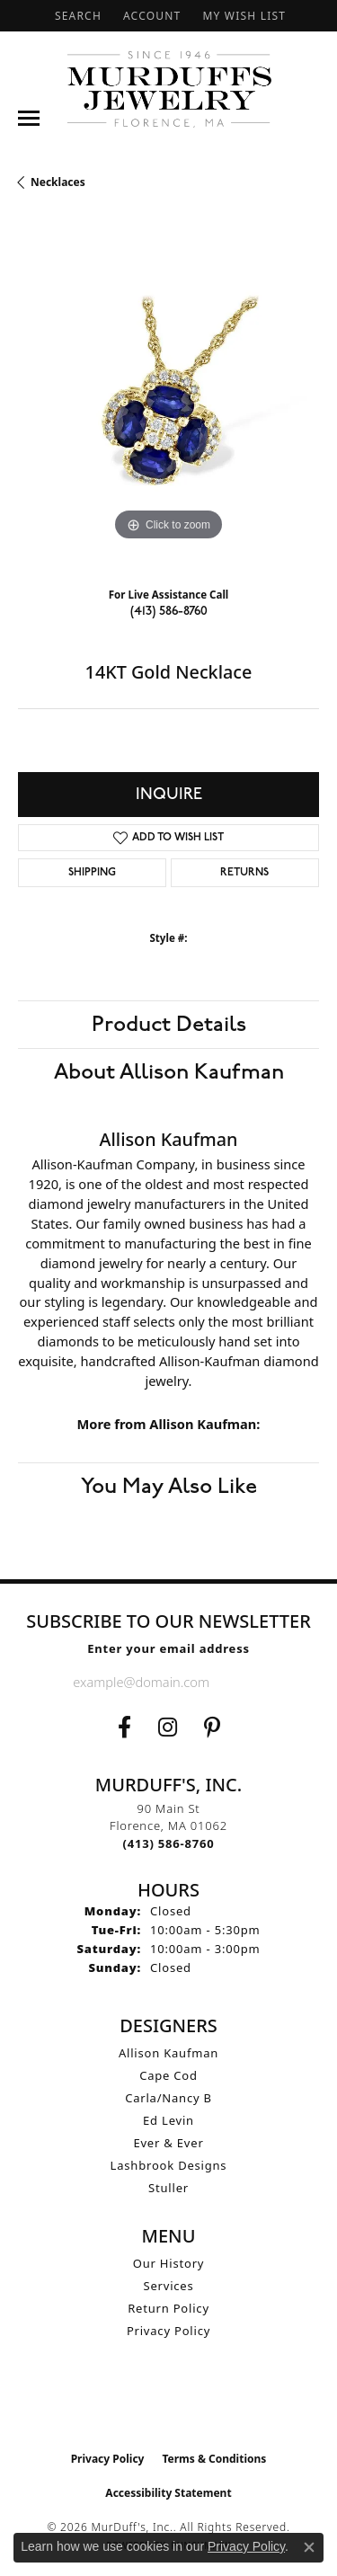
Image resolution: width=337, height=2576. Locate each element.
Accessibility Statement (168, 2492)
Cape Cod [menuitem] (168, 2075)
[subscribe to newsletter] (249, 1682)
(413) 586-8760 (169, 610)
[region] (168, 395)
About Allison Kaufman (169, 1072)
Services (169, 2286)
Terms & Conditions (214, 2458)
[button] (76, 15)
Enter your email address (168, 1648)
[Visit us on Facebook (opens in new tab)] (124, 1727)
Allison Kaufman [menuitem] (168, 2053)
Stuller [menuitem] (168, 2188)
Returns (244, 872)
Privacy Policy (168, 2331)
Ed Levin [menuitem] (168, 2120)
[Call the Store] (169, 1843)
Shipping (92, 872)
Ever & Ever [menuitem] (168, 2143)
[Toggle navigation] (29, 118)
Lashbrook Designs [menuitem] (169, 2165)
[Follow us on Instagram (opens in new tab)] (167, 1727)
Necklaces (58, 182)
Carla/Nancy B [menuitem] (168, 2098)
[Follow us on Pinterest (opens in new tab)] (212, 1727)
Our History (169, 2263)
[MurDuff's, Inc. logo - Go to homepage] (168, 89)
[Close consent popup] (309, 2547)
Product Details (169, 1024)
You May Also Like (169, 1486)
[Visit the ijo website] (168, 2404)
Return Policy (168, 2308)
